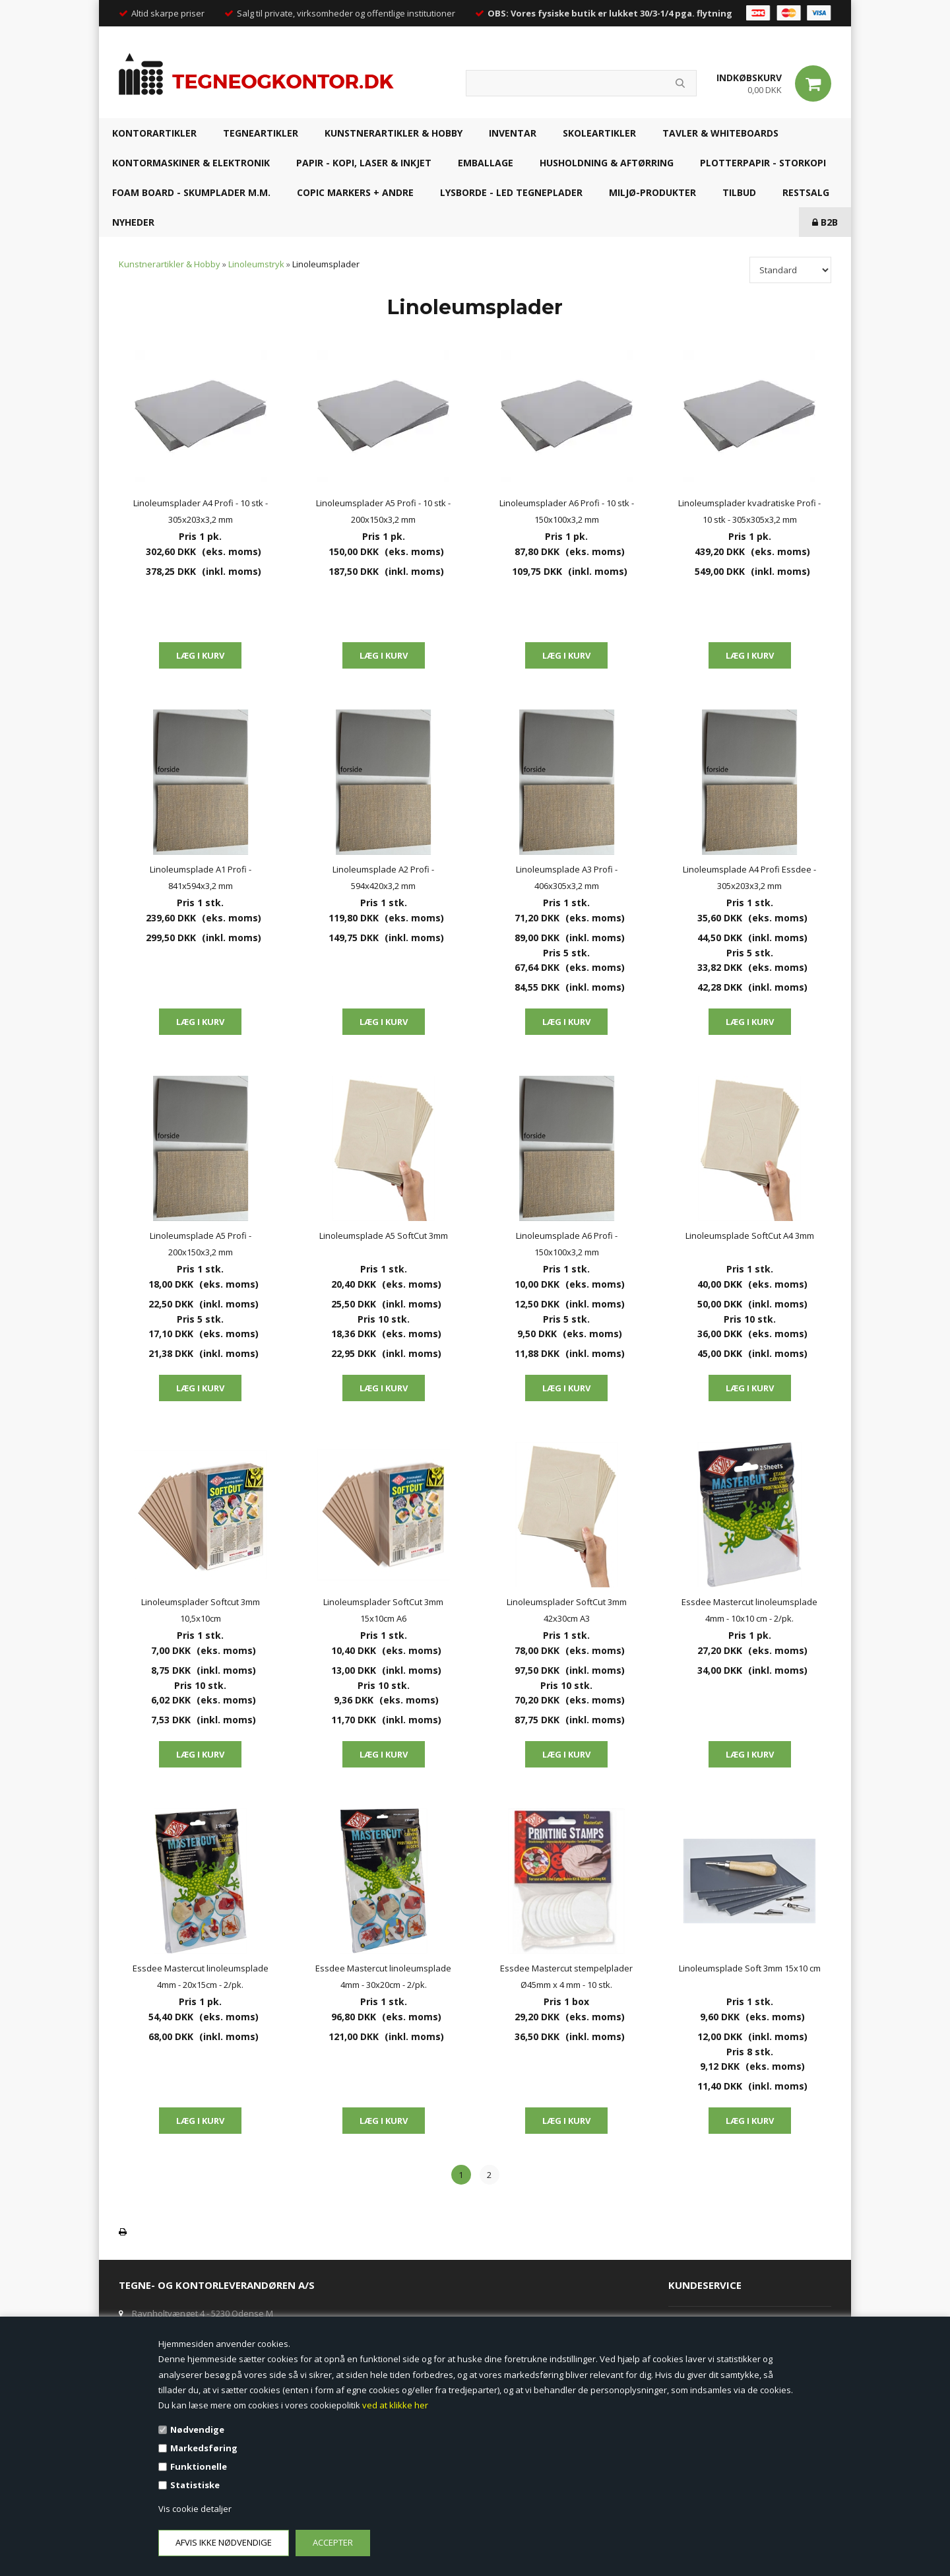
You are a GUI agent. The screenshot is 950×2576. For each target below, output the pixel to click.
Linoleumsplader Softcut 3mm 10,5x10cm (200, 1610)
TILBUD (739, 192)
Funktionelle (198, 2466)
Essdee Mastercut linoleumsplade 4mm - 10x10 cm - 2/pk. (749, 1610)
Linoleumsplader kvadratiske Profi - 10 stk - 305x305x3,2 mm (749, 511)
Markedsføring (204, 2448)
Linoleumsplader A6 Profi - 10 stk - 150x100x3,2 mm (566, 511)
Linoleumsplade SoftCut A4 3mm (749, 1235)
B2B (825, 222)
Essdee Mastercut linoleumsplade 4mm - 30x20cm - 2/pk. (383, 1976)
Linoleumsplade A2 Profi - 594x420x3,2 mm (383, 877)
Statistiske (195, 2485)
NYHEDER (133, 222)
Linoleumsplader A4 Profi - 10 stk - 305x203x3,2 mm (200, 511)
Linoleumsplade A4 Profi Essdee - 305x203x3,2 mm (749, 877)
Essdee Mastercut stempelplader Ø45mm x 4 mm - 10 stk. (566, 1976)
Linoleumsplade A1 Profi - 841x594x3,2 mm (200, 877)
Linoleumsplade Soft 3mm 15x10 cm (750, 1968)
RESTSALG (805, 192)
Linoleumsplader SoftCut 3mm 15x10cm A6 (383, 1610)
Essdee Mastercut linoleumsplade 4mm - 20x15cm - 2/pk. (201, 1976)
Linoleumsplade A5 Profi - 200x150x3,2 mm (200, 1244)
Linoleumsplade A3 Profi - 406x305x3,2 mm (567, 877)
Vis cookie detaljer (195, 2509)
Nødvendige (197, 2429)
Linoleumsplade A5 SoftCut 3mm (383, 1235)
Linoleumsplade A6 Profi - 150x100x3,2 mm (567, 1244)
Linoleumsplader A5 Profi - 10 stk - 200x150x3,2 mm (383, 511)
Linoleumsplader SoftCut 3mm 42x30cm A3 (567, 1610)
